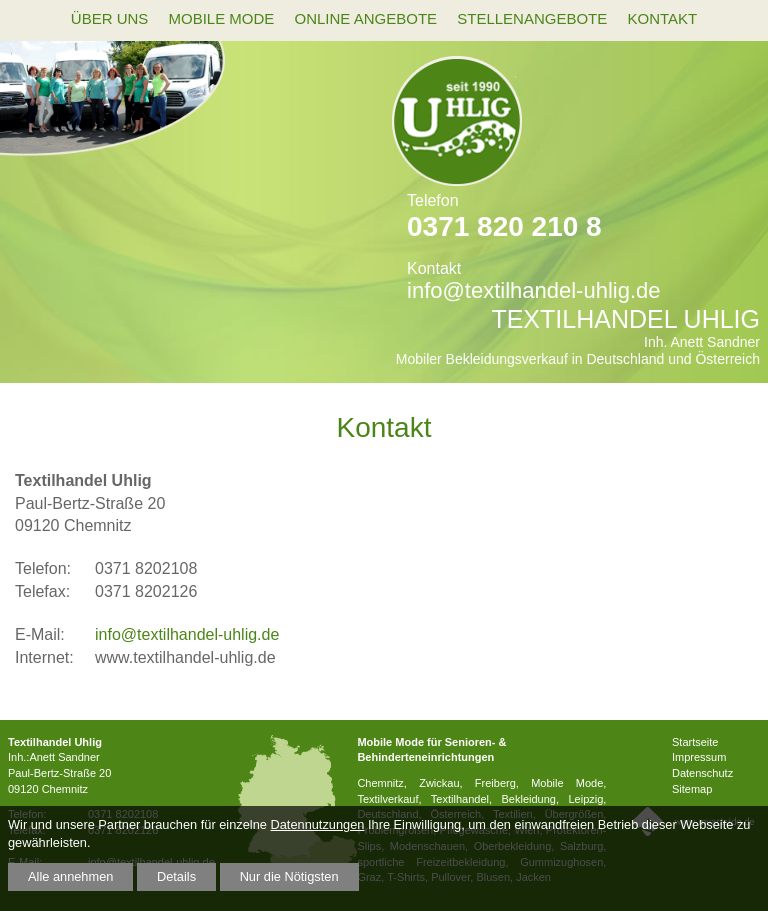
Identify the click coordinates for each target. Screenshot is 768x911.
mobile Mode (221, 18)
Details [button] (176, 876)
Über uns (110, 18)
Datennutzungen (317, 824)
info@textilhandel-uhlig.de (534, 290)
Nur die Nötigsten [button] (289, 876)
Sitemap (692, 789)
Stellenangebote (532, 18)
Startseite (695, 742)
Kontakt (662, 18)
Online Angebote (366, 18)
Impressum (699, 757)
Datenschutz (702, 773)
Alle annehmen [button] (70, 876)
